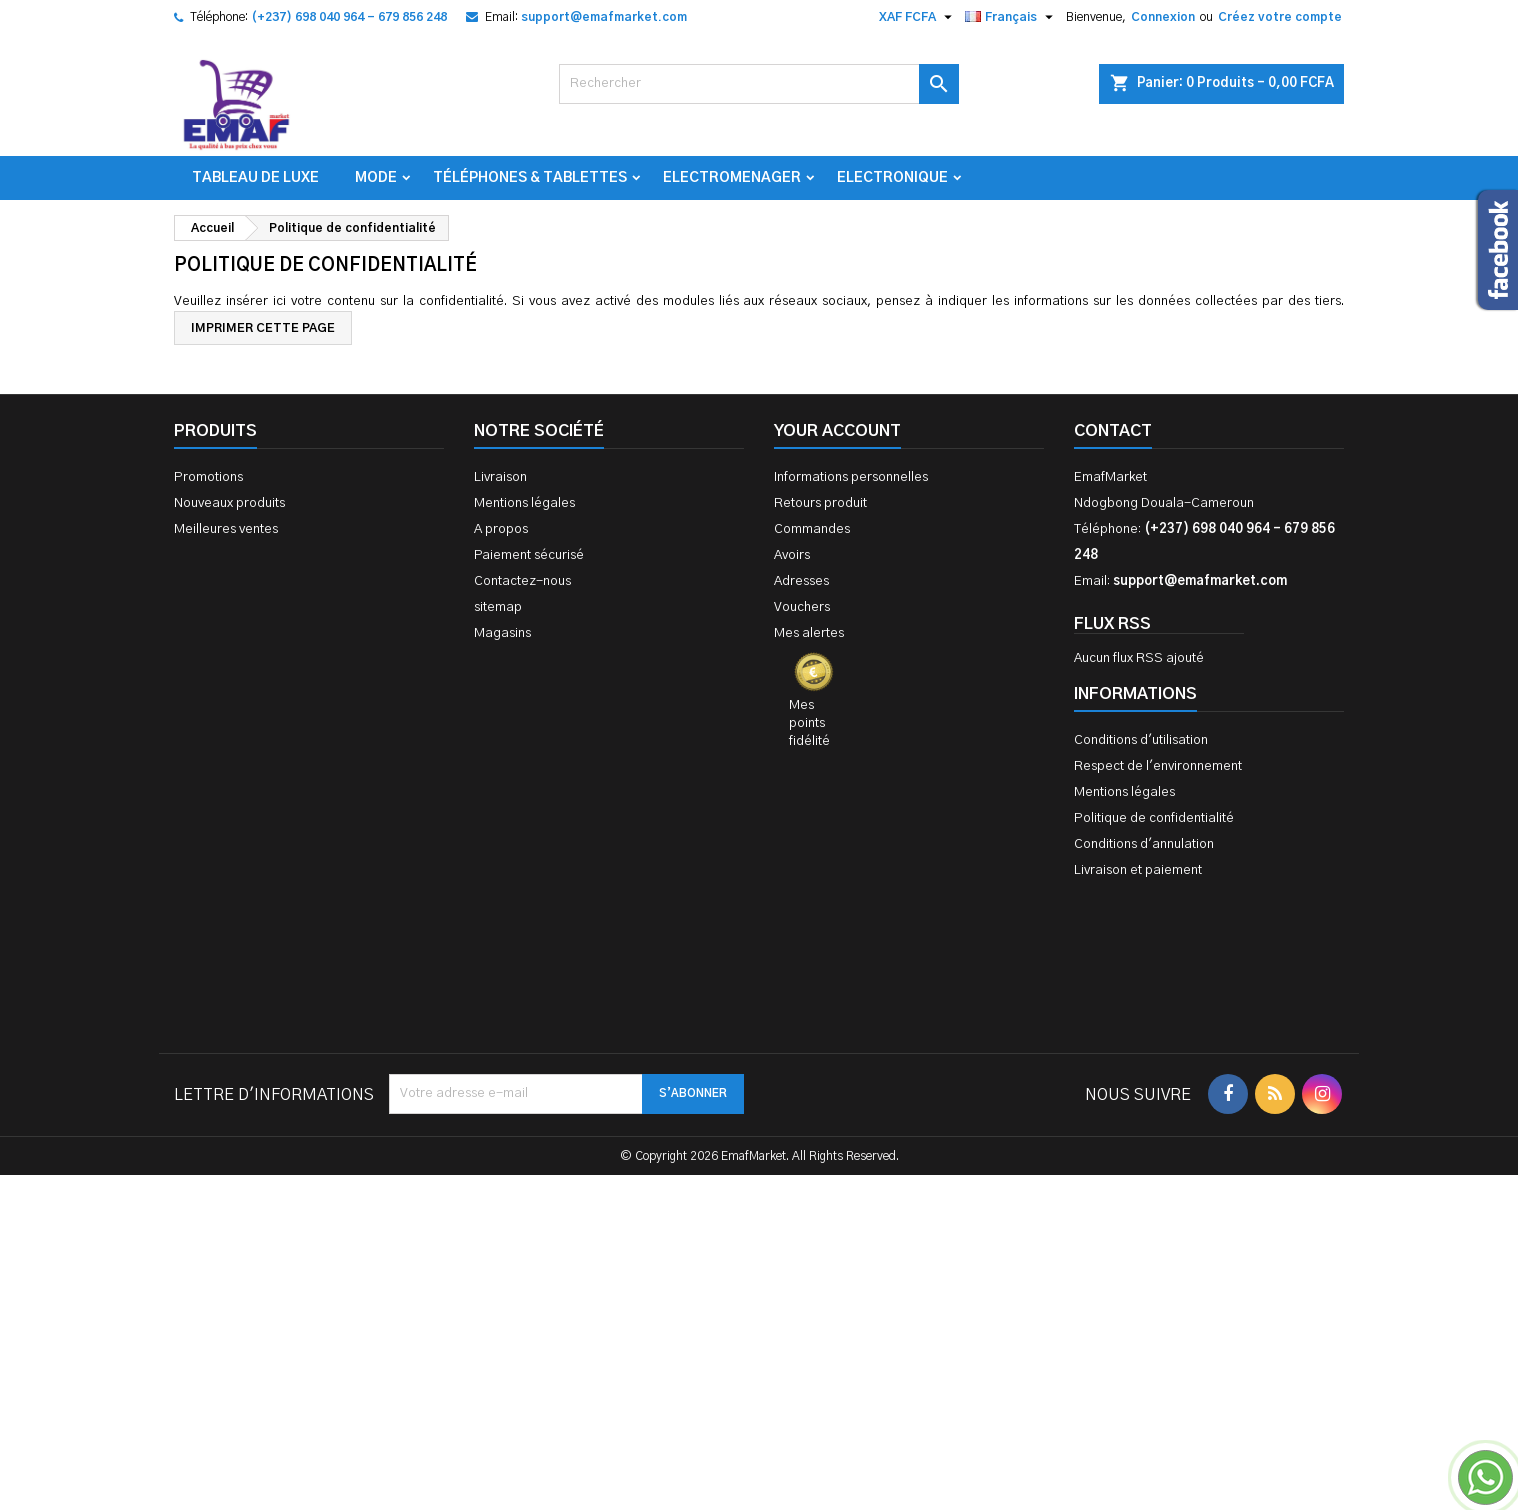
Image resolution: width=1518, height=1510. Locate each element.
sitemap (498, 607)
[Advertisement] (759, 1204)
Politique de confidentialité (1154, 818)
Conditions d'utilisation (1141, 740)
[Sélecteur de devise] (918, 17)
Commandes (812, 529)
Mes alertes (809, 633)
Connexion (1163, 17)
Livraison (500, 477)
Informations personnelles (851, 477)
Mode (376, 178)
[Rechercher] (759, 84)
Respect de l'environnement (1158, 766)
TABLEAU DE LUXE (255, 178)
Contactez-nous (522, 581)
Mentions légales (524, 503)
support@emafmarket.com (604, 17)
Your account (837, 431)
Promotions (208, 477)
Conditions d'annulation (1144, 844)
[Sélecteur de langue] (1011, 17)
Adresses (801, 581)
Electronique (892, 178)
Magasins (502, 633)
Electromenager (732, 178)
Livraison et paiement (1138, 870)
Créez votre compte (1280, 17)
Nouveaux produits (229, 503)
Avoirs (792, 555)
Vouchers (802, 607)
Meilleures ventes (226, 529)
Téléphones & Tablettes (530, 178)
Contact (1113, 431)
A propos (501, 529)
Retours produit (820, 503)
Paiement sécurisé (529, 555)
